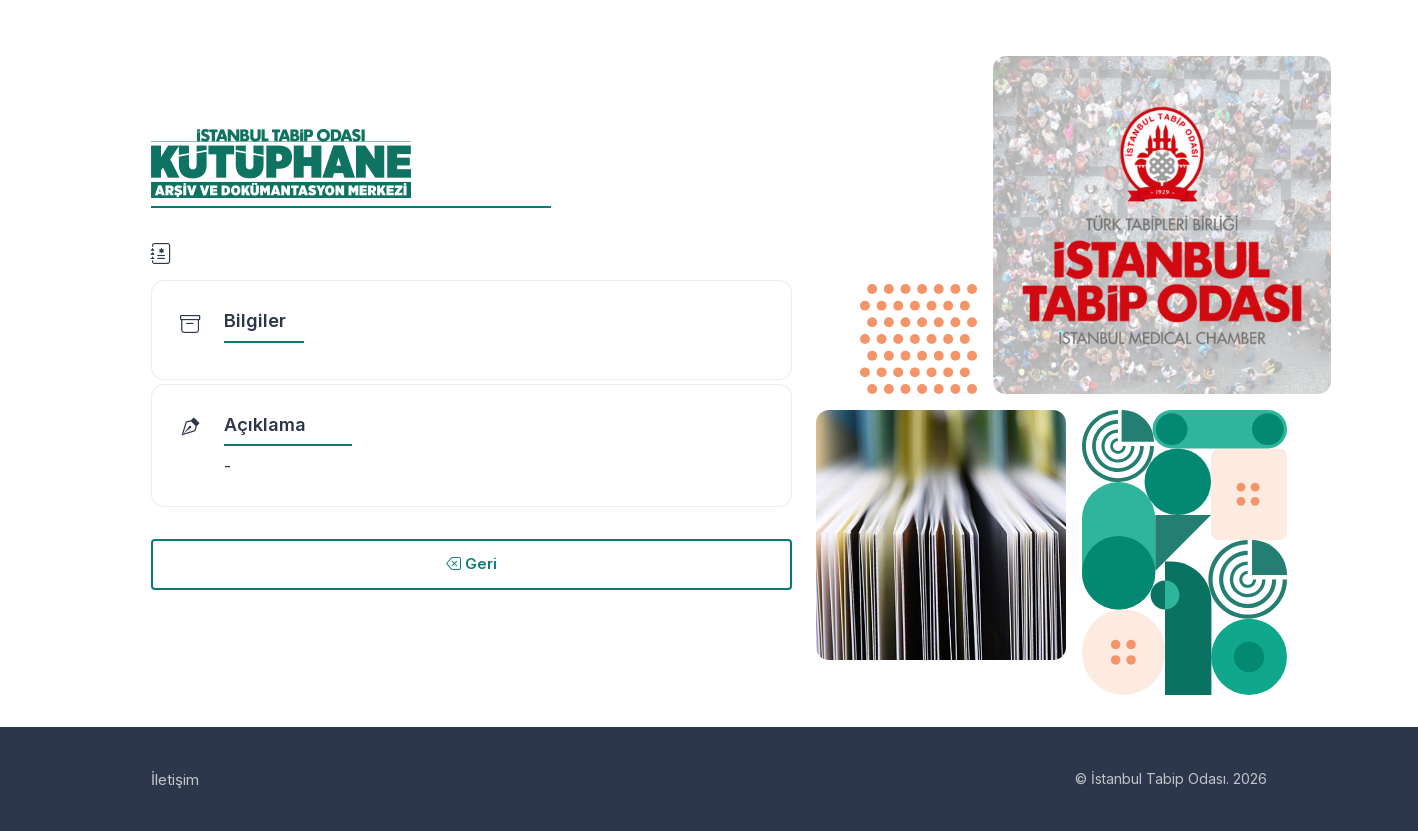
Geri (471, 563)
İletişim (175, 779)
